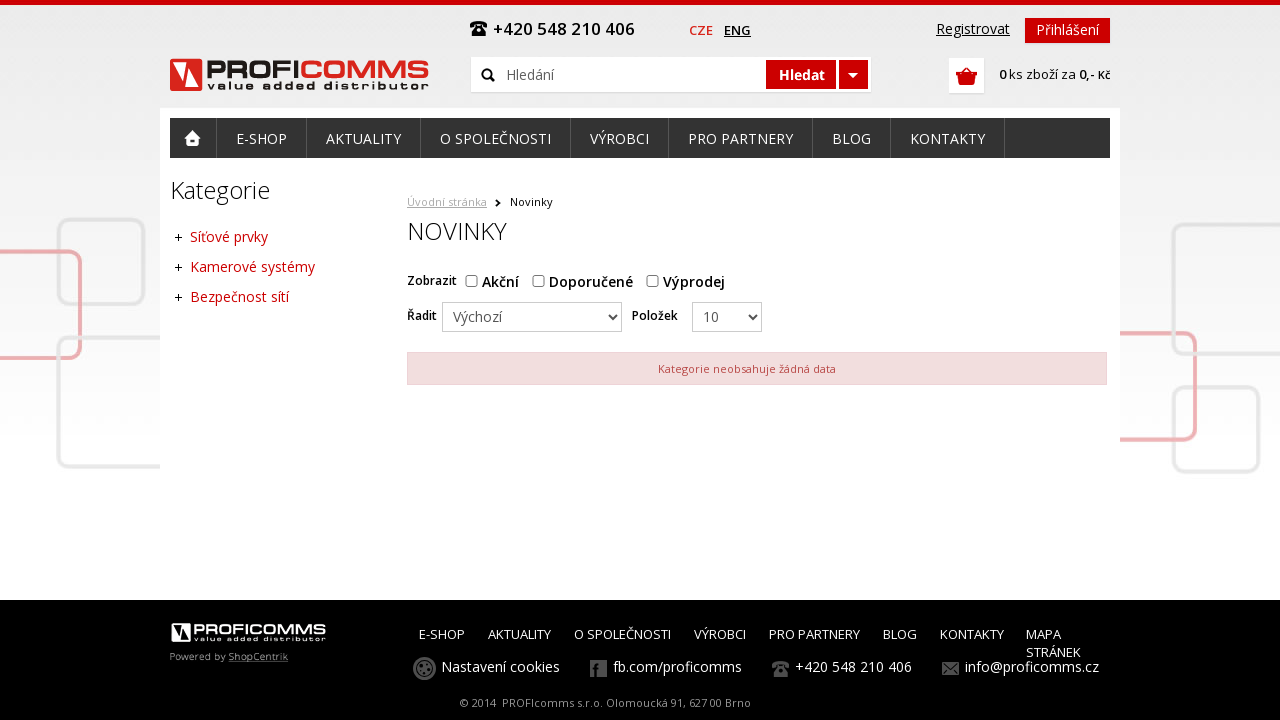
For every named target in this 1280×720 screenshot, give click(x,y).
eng (737, 30)
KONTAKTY (972, 634)
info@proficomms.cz (1032, 666)
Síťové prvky (229, 236)
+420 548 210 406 (853, 666)
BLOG (900, 634)
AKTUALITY (519, 634)
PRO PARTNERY (814, 634)
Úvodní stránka (447, 201)
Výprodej (685, 281)
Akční (492, 281)
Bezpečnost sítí (239, 296)
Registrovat (973, 28)
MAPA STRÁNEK (1053, 643)
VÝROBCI (720, 634)
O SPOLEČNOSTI (622, 634)
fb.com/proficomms (677, 666)
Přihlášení (1067, 29)
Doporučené (582, 281)
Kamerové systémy (252, 266)
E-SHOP (442, 634)
